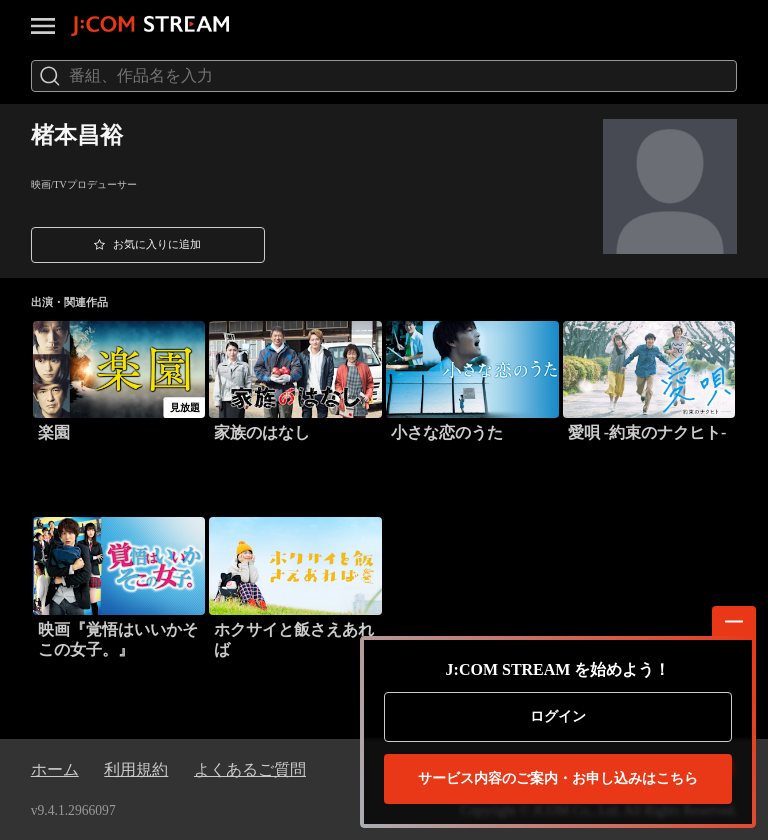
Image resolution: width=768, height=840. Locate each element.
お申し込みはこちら (558, 779)
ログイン (558, 716)
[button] (148, 245)
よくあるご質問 (250, 769)
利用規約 (136, 769)
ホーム (55, 769)
